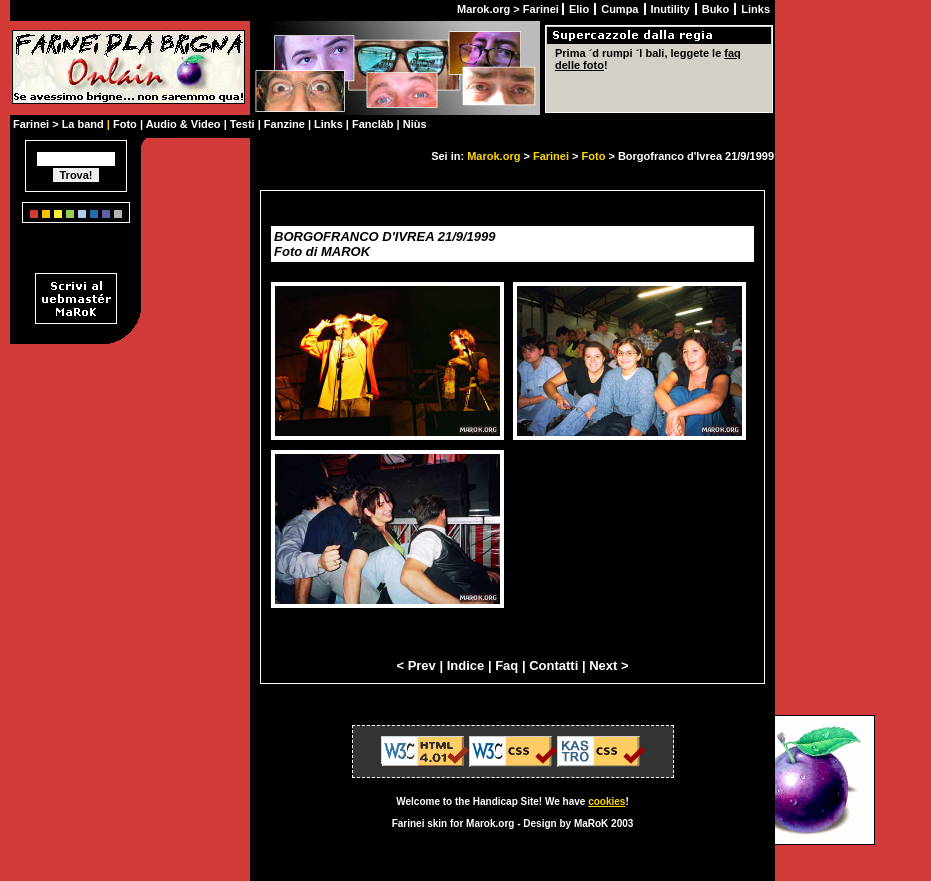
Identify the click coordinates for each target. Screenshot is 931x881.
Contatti (553, 665)
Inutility (672, 9)
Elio (580, 9)
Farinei (551, 156)
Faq (506, 665)
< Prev (415, 665)
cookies (606, 801)
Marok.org (493, 156)
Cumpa (621, 9)
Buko (717, 9)
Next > (608, 665)
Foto (594, 156)
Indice (466, 665)
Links (755, 9)
